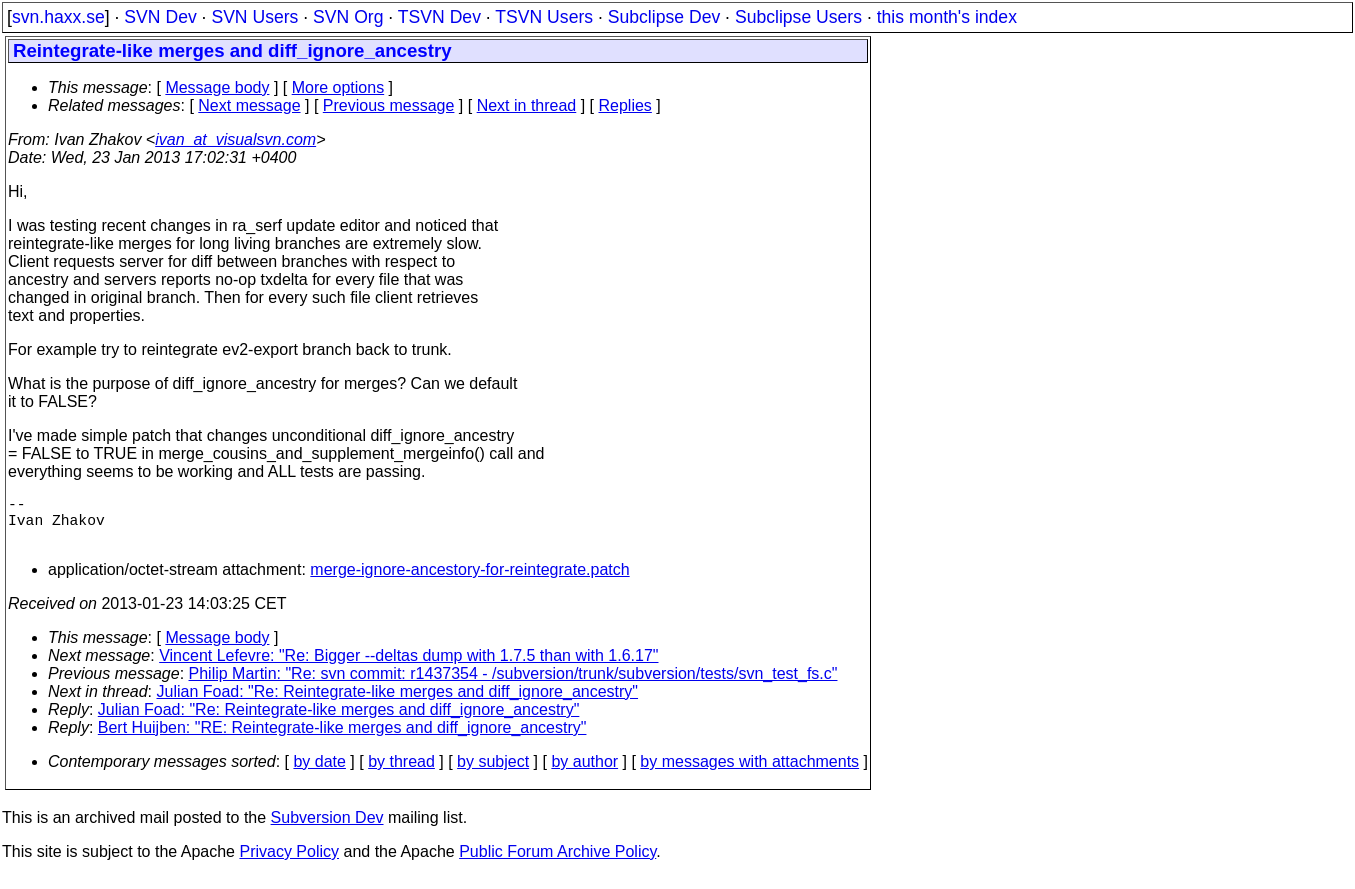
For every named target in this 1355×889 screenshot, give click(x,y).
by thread (401, 773)
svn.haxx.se (58, 17)
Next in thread (527, 105)
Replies (625, 105)
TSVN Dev (439, 17)
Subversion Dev (327, 829)
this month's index (947, 17)
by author (584, 773)
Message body (217, 87)
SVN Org (348, 17)
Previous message (389, 105)
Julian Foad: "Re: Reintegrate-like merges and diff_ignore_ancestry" (398, 703)
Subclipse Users (798, 17)
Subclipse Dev (664, 17)
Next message (249, 105)
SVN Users (254, 17)
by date (319, 773)
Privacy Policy (289, 863)
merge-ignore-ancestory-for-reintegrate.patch (469, 581)
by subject (493, 773)
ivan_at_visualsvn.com (235, 139)
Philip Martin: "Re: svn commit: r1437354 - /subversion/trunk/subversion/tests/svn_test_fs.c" (513, 685)
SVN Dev (160, 17)
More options (338, 87)
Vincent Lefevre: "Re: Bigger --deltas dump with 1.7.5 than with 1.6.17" (408, 667)
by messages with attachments (749, 773)
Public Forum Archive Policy (557, 863)
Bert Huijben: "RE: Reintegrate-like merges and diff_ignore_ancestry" (342, 739)
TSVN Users (544, 17)
